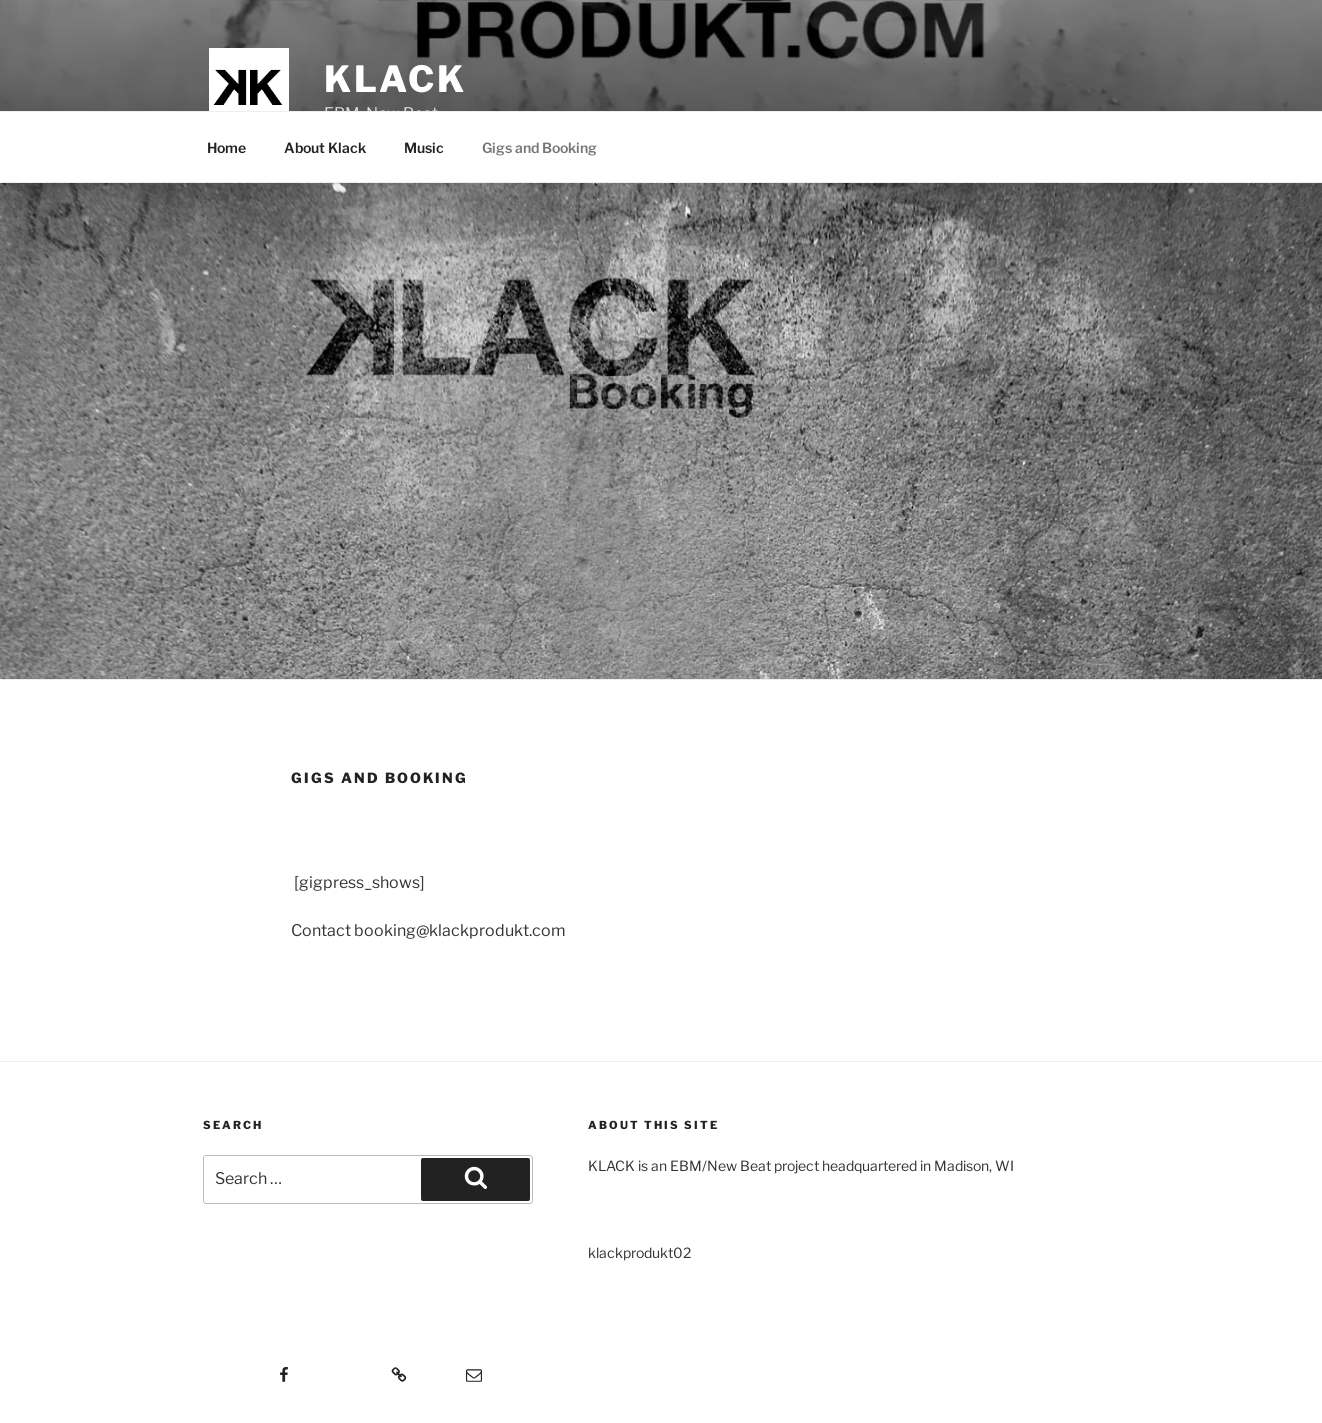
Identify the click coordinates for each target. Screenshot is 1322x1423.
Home (226, 147)
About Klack (325, 147)
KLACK (395, 79)
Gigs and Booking (539, 147)
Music (424, 147)
